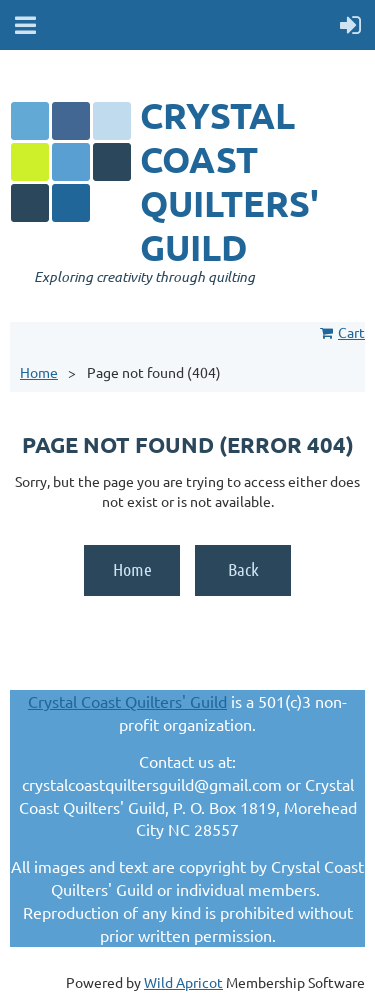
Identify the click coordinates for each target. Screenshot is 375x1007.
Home (39, 372)
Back (243, 569)
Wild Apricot (183, 982)
